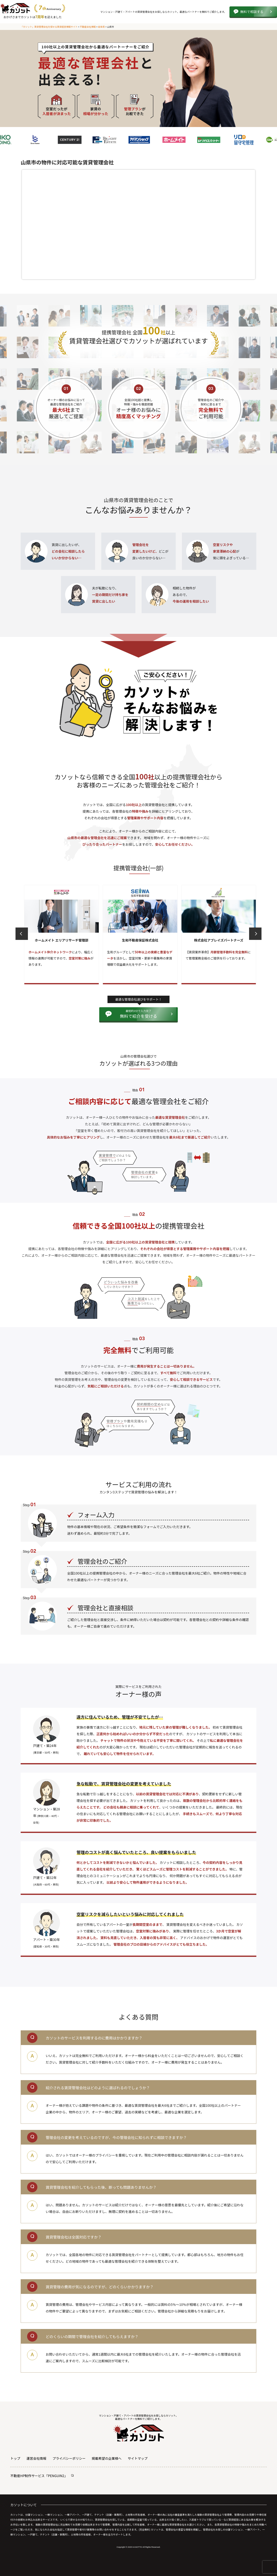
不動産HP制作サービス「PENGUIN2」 (39, 2475)
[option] (55, 140)
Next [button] (255, 934)
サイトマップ (138, 2458)
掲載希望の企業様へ (107, 2458)
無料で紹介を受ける (138, 1014)
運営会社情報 (36, 2458)
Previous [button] (22, 934)
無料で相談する (251, 11)
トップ (15, 2458)
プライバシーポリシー (69, 2458)
